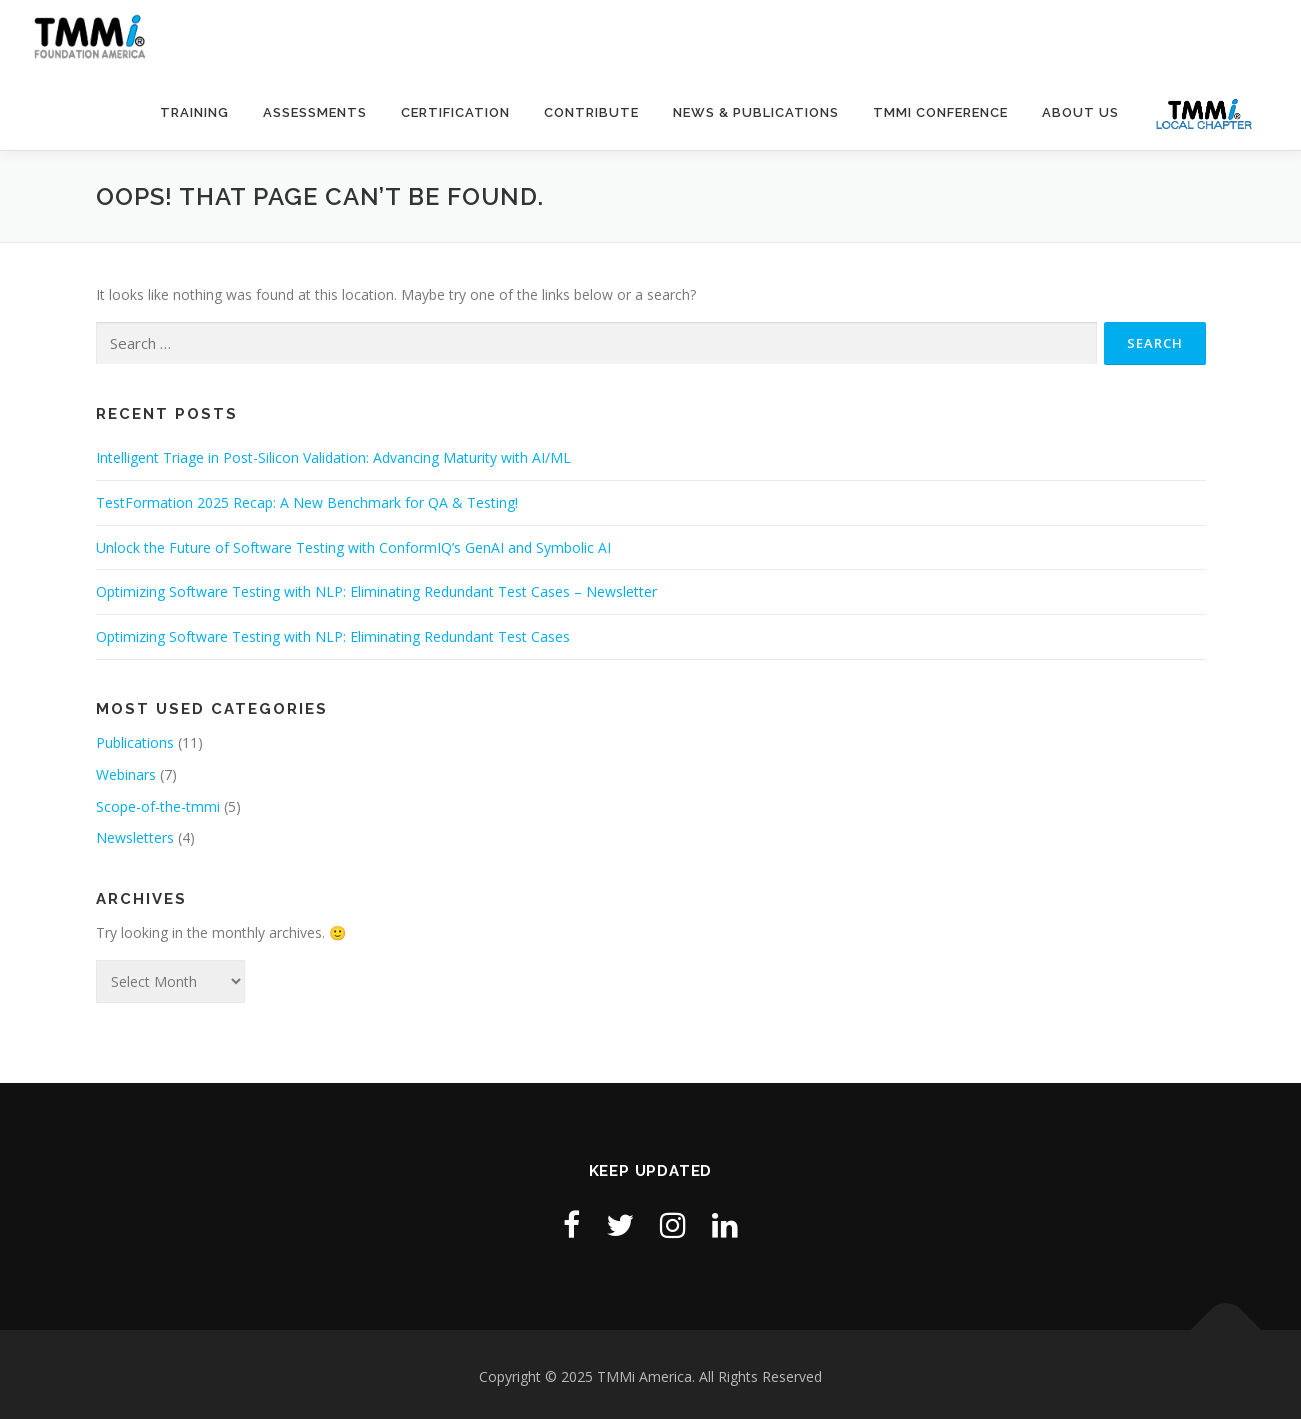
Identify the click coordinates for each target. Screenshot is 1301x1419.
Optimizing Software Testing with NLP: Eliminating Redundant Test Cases (333, 636)
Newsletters (135, 837)
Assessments (315, 112)
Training (194, 112)
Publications (135, 742)
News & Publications (756, 112)
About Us (1080, 112)
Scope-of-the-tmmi (158, 806)
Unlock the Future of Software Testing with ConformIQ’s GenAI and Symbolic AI (353, 547)
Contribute (591, 112)
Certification (455, 112)
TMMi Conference (940, 112)
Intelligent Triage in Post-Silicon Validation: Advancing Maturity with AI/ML (333, 457)
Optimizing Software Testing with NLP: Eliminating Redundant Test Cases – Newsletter (376, 591)
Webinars (126, 774)
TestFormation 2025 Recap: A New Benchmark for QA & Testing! (307, 502)
